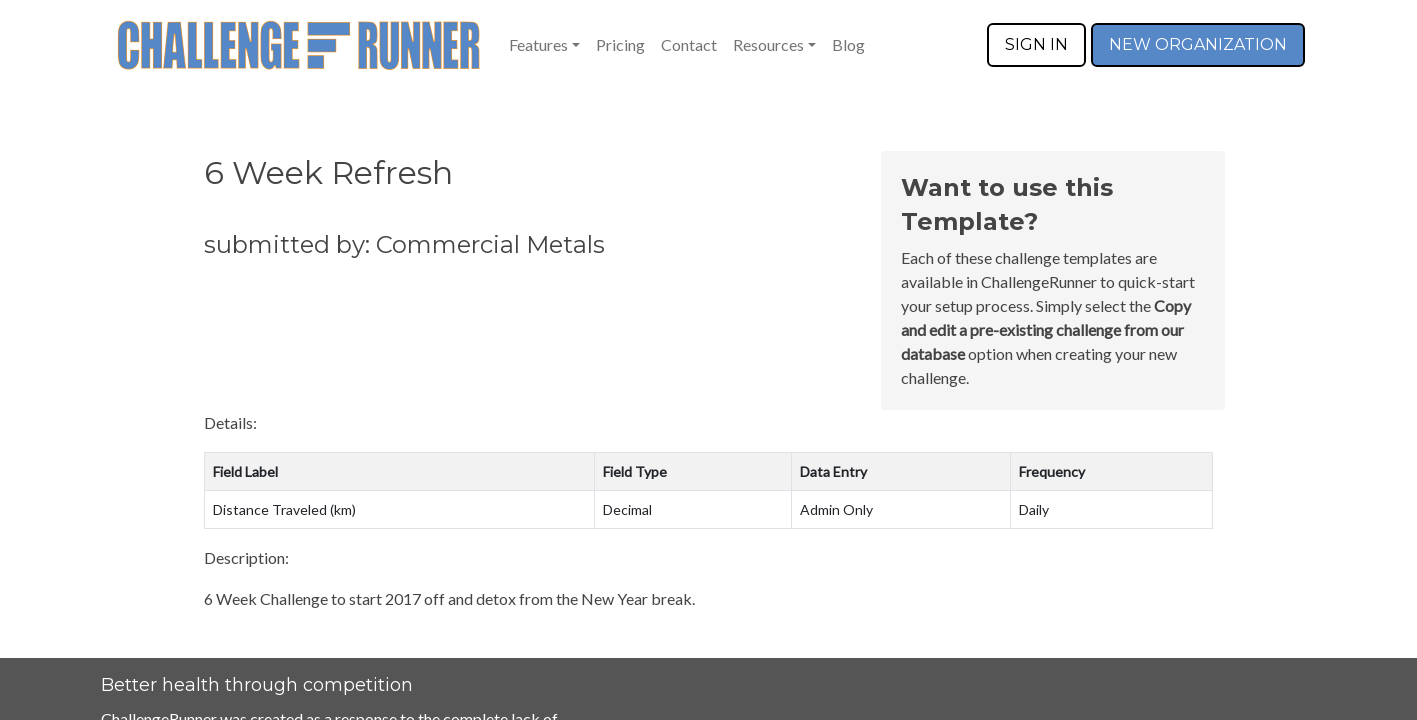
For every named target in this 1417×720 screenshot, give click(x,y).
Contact (689, 44)
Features (538, 44)
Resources (768, 44)
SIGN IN (1036, 44)
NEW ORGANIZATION (1198, 44)
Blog (848, 44)
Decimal (627, 509)
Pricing (620, 44)
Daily (1034, 509)
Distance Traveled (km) (284, 509)
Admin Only (836, 509)
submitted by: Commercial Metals (404, 244)
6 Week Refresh (328, 172)
